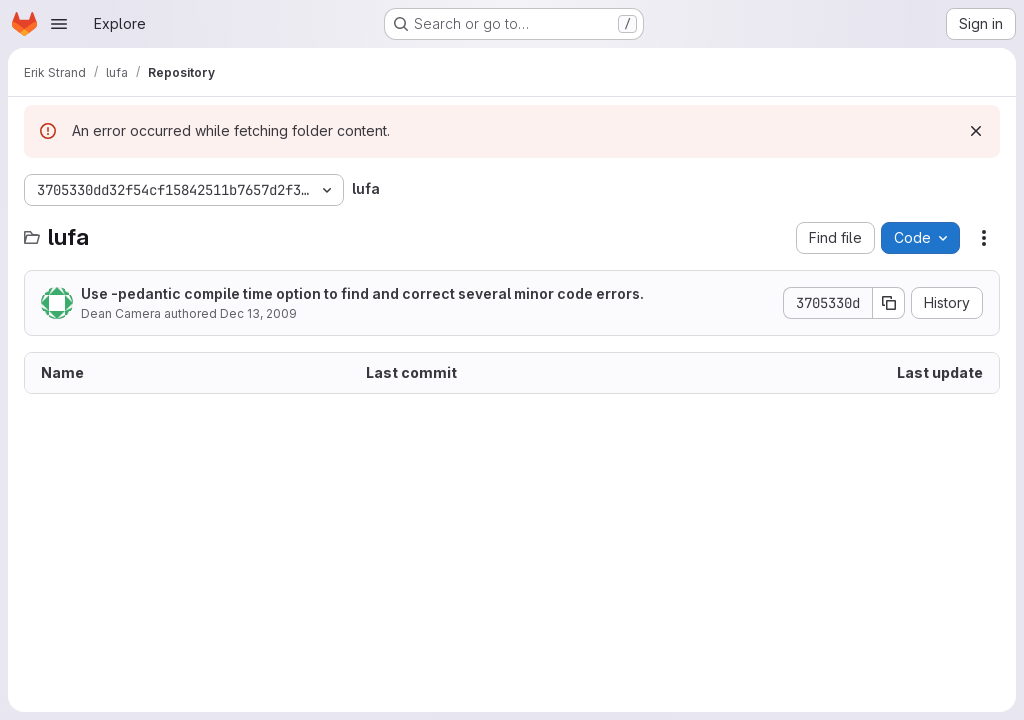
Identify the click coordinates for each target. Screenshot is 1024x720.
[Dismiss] (976, 131)
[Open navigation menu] (59, 24)
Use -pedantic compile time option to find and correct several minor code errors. (362, 293)
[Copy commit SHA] (889, 303)
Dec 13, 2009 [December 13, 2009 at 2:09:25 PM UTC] (258, 313)
